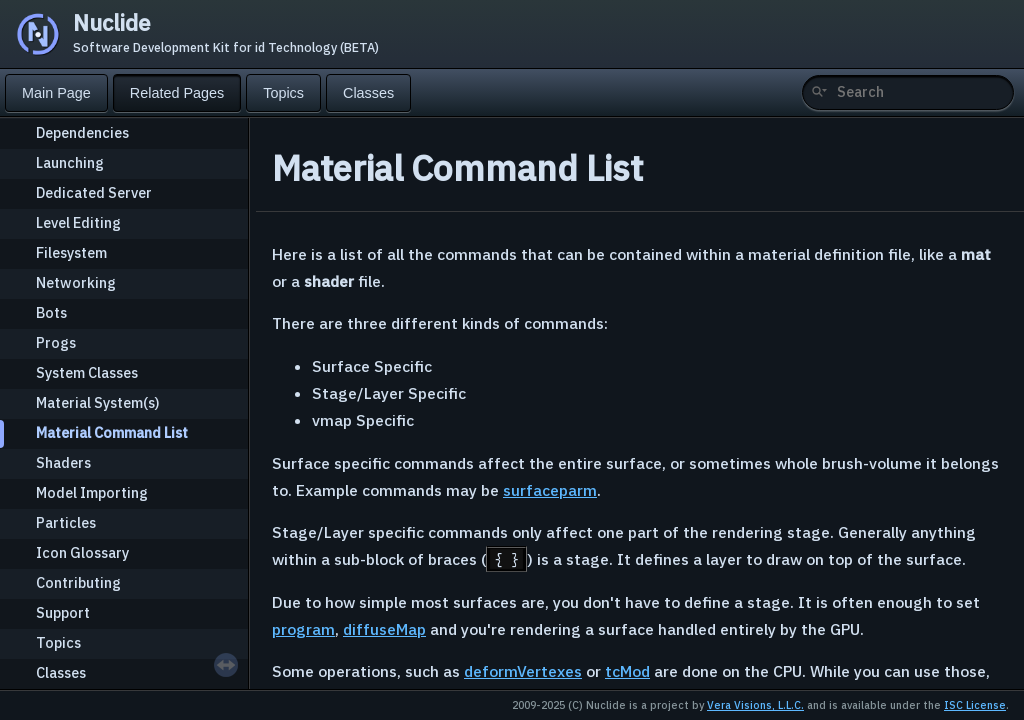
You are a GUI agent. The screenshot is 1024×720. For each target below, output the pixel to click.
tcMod (627, 671)
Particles (66, 522)
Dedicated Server (94, 192)
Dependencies (82, 132)
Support (63, 612)
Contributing (78, 582)
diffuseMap (384, 629)
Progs (56, 342)
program (303, 629)
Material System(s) (98, 402)
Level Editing (78, 222)
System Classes (87, 372)
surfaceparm (550, 490)
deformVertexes (523, 671)
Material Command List (112, 432)
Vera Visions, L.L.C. (755, 705)
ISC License (975, 705)
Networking (76, 282)
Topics (58, 642)
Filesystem (71, 252)
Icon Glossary (82, 552)
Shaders (63, 462)
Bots (51, 312)
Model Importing (92, 492)
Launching (70, 162)
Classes (61, 672)
